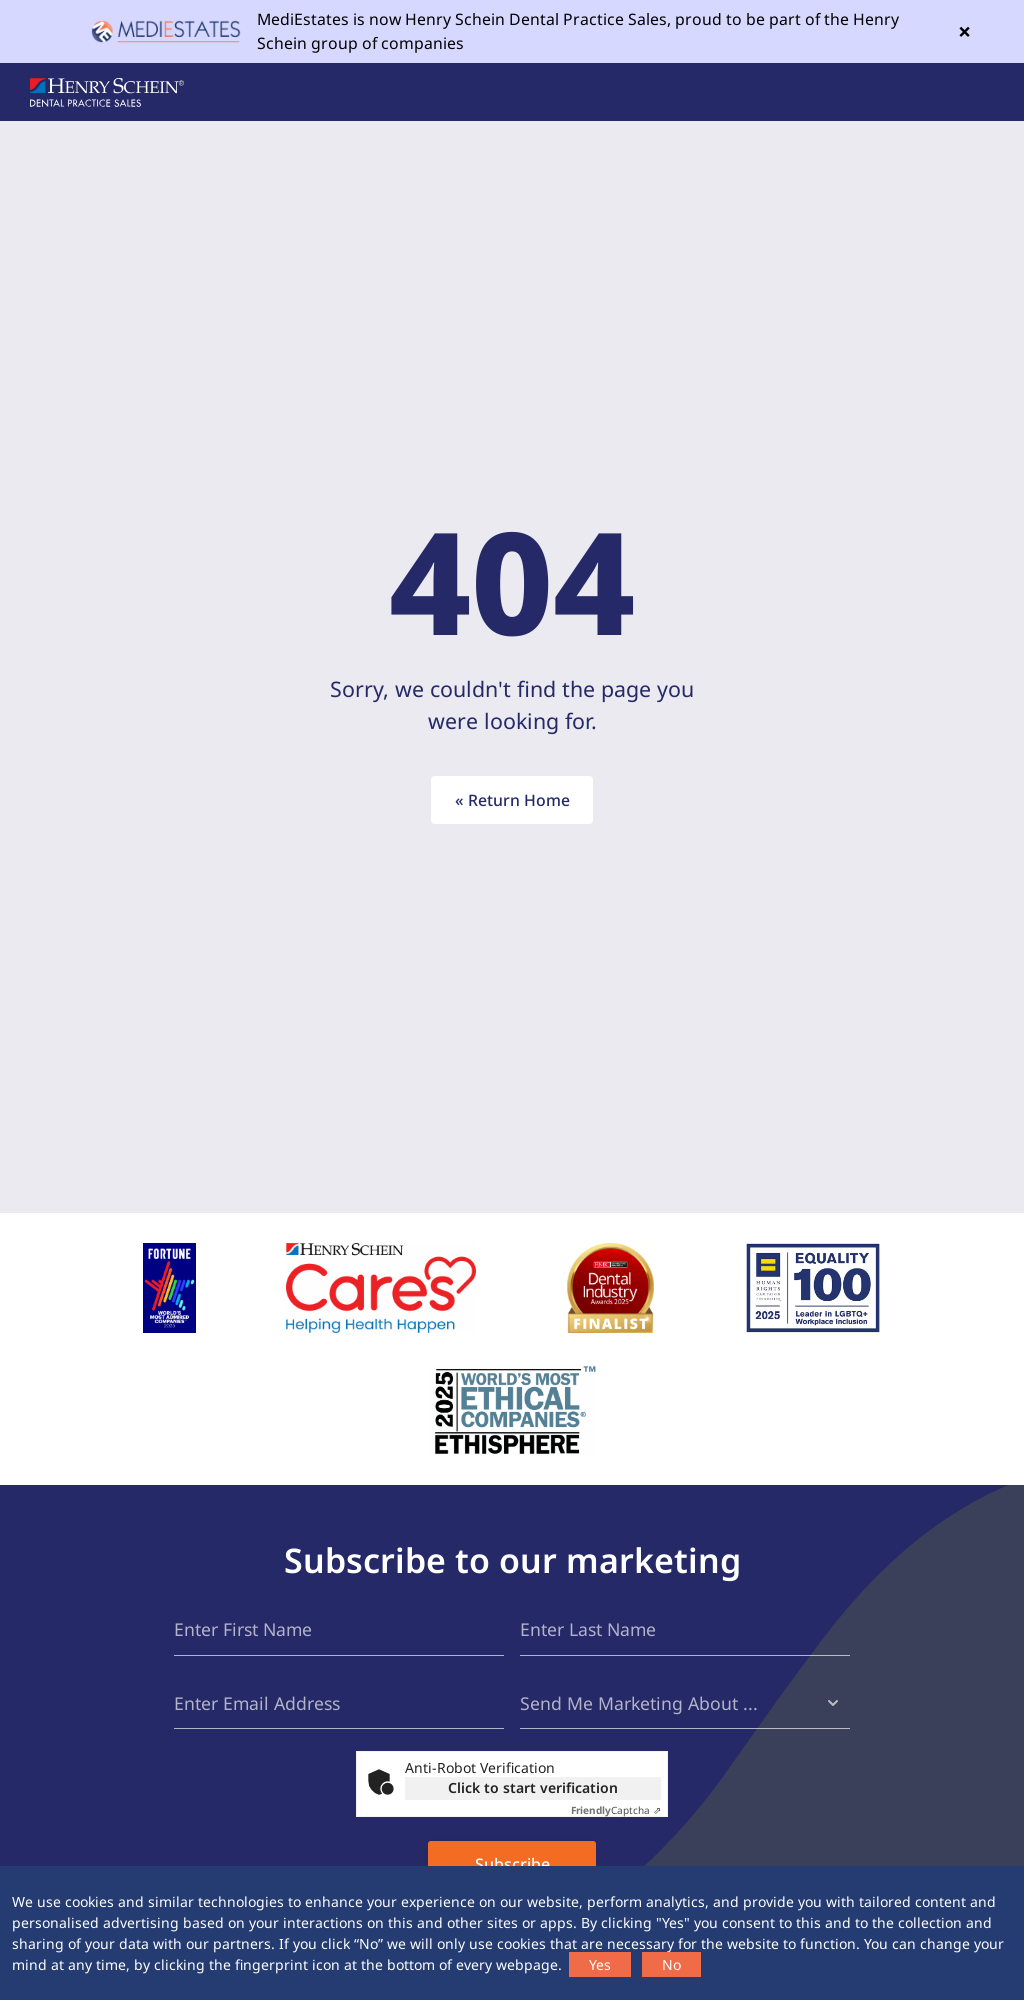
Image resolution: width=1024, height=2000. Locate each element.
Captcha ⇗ (616, 1810)
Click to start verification (533, 1787)
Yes (600, 1964)
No (671, 1964)
